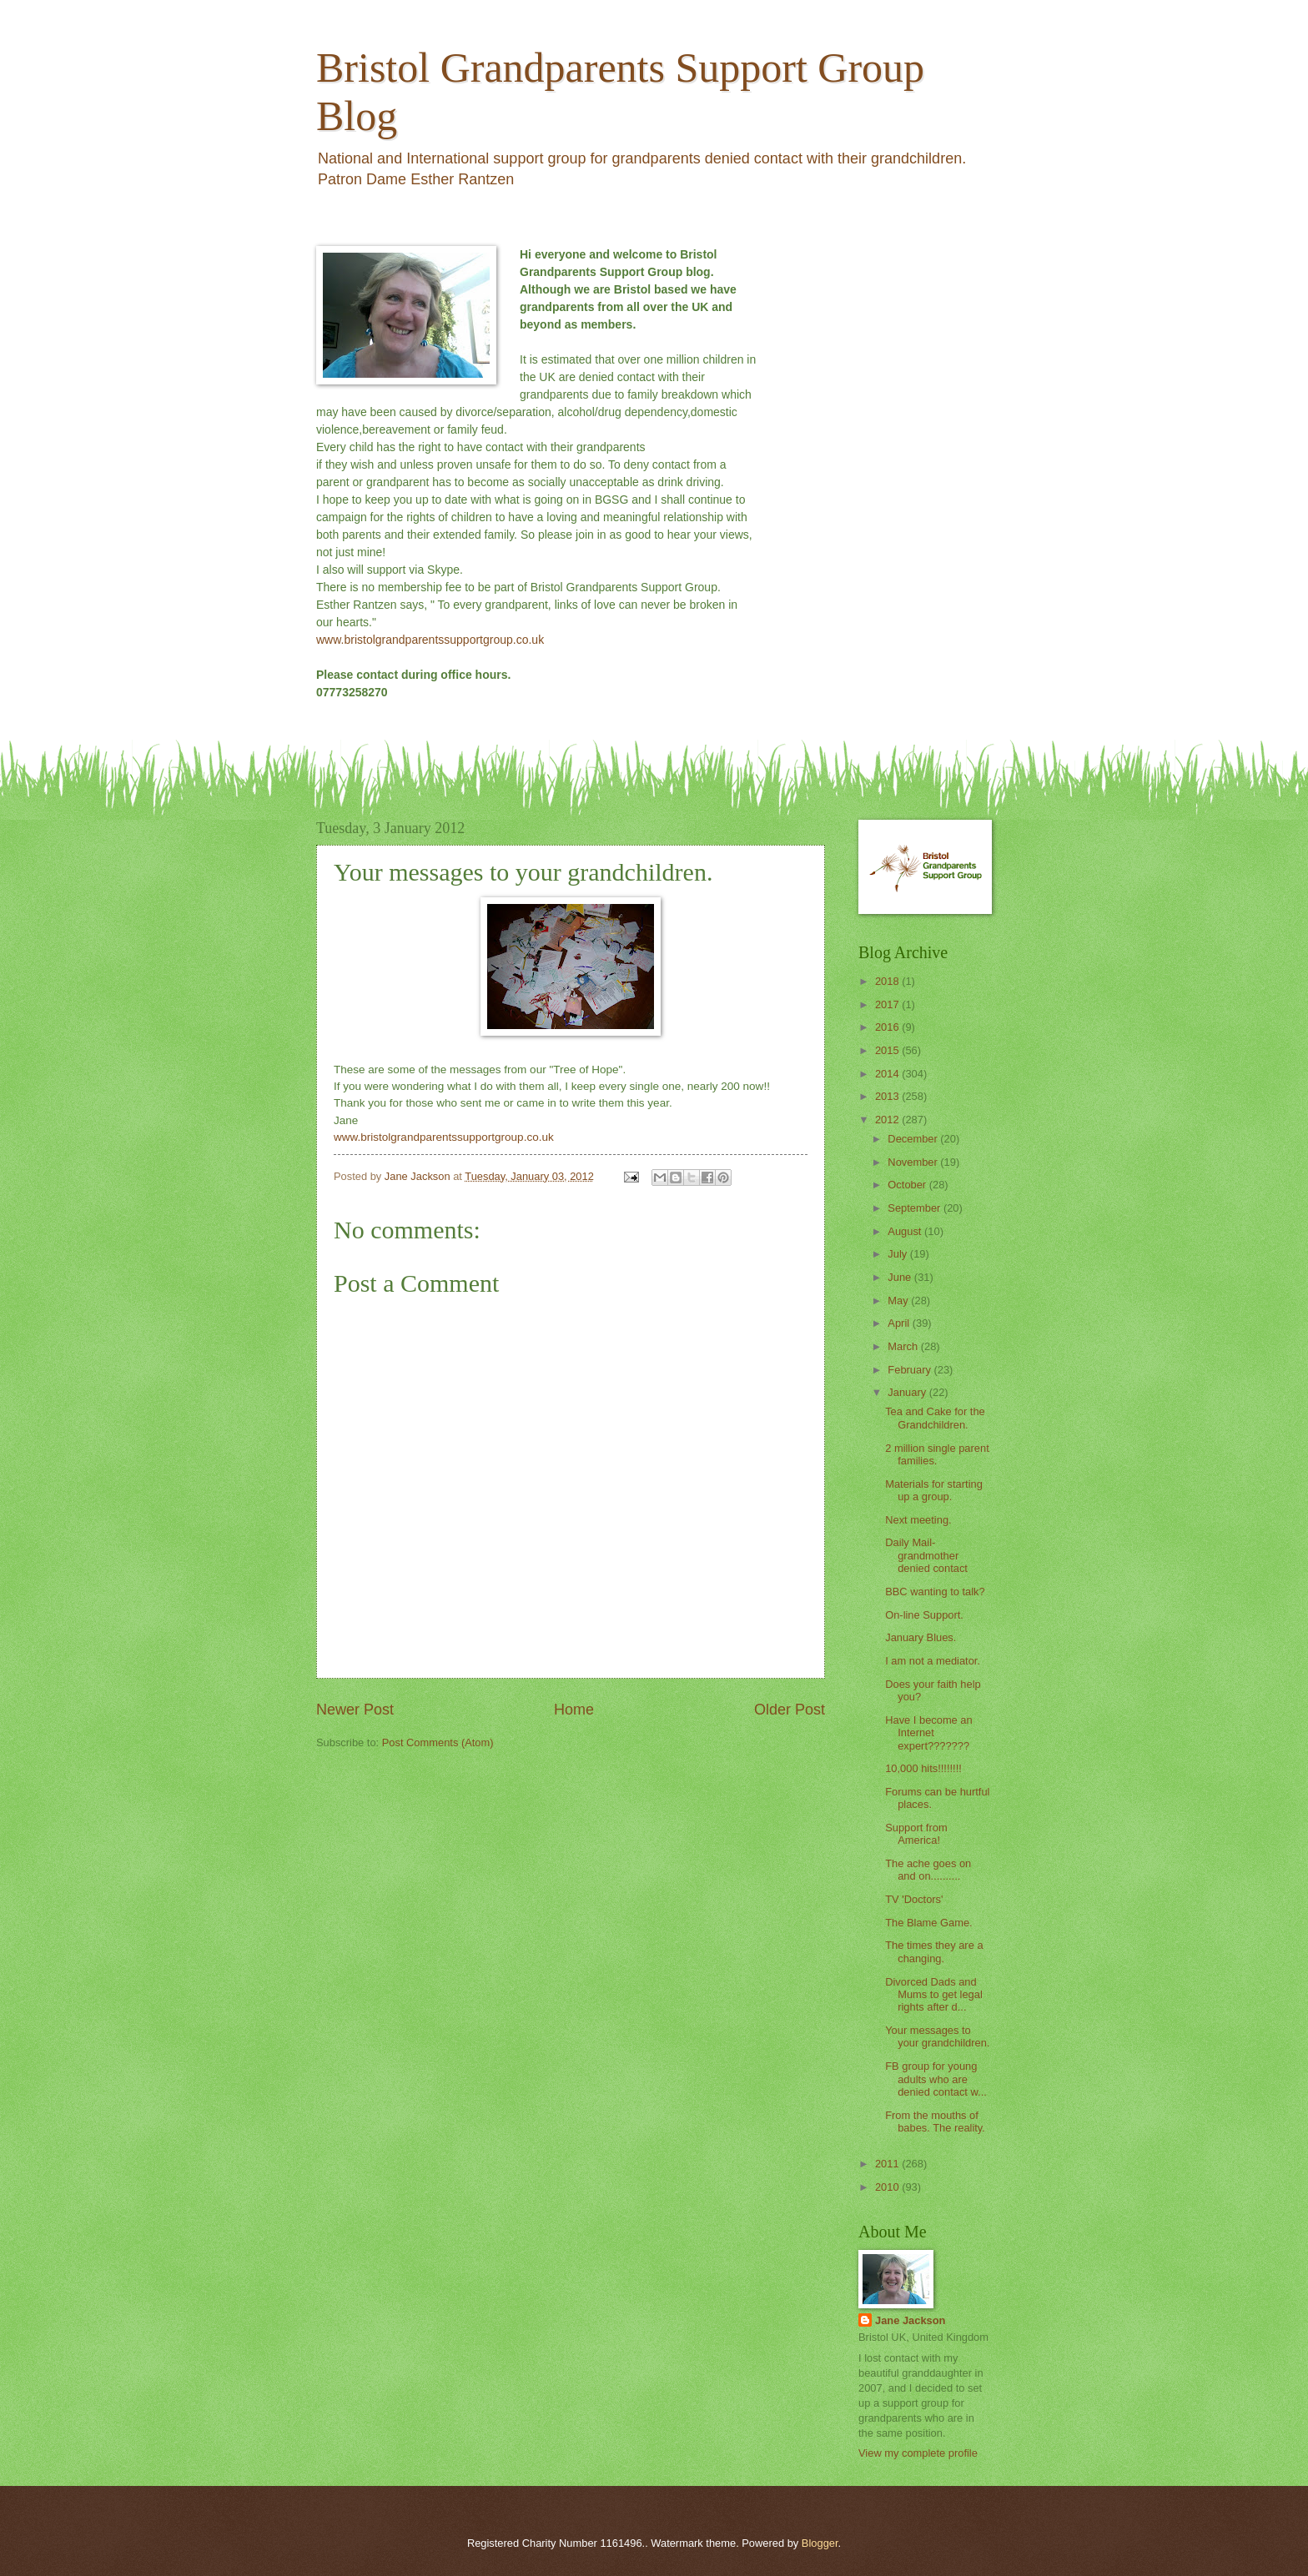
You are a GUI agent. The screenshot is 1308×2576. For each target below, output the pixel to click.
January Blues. (920, 1637)
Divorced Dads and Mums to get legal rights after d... (934, 1995)
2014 (888, 1073)
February (910, 1369)
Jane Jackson (910, 2320)
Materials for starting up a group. (934, 1490)
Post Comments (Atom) (438, 1742)
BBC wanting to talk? (935, 1591)
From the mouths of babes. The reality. (935, 2121)
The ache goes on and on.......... (928, 1869)
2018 (888, 981)
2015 (888, 1050)
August (906, 1231)
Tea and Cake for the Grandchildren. (935, 1417)
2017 (888, 1004)
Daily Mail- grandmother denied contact (926, 1555)
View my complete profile (918, 2453)
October (908, 1184)
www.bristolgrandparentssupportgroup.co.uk (430, 639)
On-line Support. (924, 1615)
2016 (888, 1027)
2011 (888, 2163)
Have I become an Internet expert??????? (929, 1733)
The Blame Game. (928, 1922)
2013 (888, 1096)
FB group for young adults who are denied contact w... (936, 2079)
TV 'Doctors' (914, 1899)
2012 (888, 1119)
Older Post (789, 1709)
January (908, 1392)
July (898, 1254)
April (900, 1323)
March (904, 1346)
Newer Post (355, 1709)
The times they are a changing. (934, 1951)
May (899, 1300)
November (914, 1162)
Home (574, 1709)
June (901, 1277)
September (915, 1208)
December (914, 1138)
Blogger (820, 2543)
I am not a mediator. (932, 1661)
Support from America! (916, 1833)
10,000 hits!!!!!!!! (923, 1768)
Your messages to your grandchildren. (937, 2036)
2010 (888, 2187)
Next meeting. (918, 1520)
